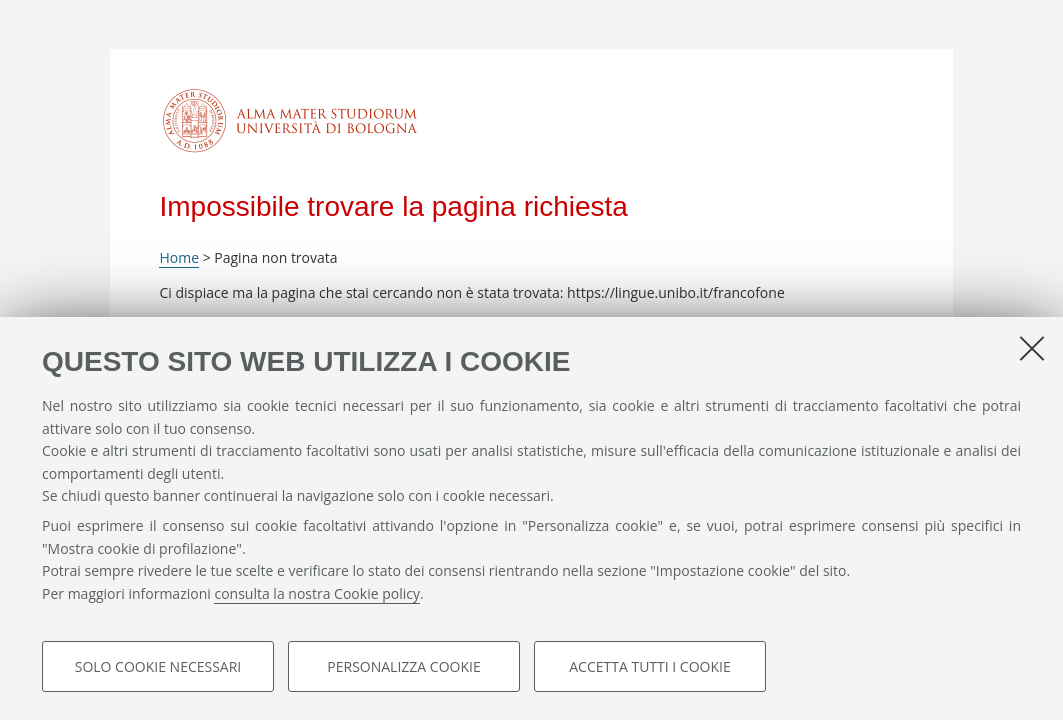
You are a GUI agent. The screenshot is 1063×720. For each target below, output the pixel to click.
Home (179, 257)
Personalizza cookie (403, 666)
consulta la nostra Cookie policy (317, 593)
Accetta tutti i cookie (649, 666)
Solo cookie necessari (158, 666)
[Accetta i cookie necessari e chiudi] (1032, 348)
